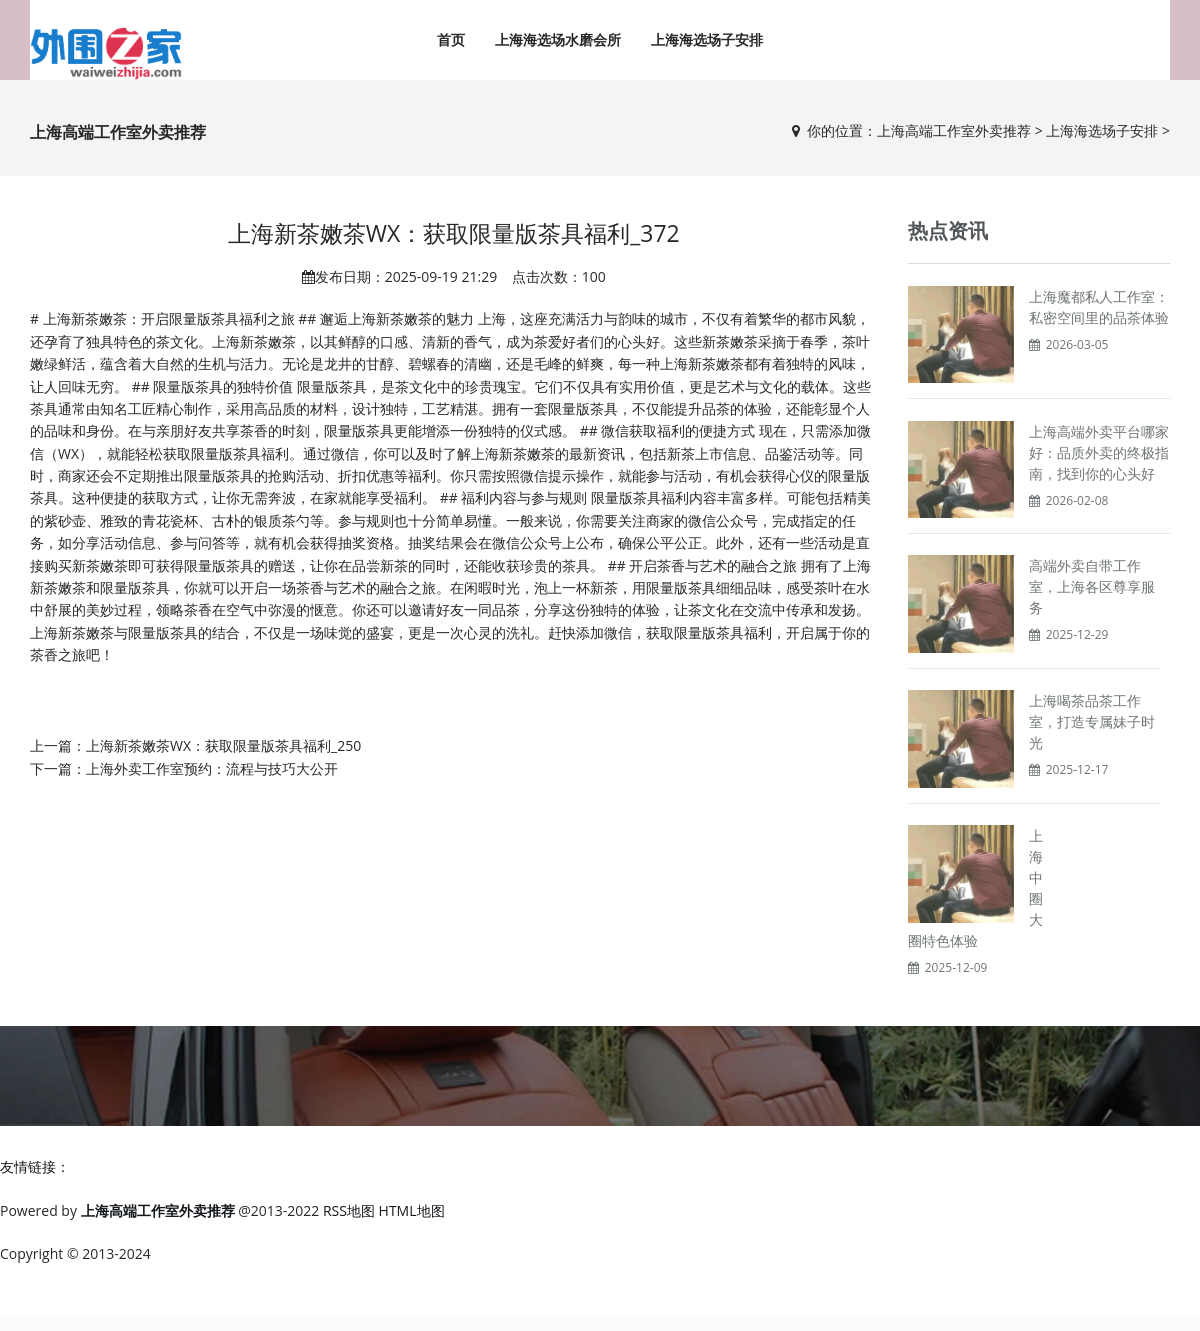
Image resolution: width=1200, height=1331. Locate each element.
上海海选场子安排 (707, 39)
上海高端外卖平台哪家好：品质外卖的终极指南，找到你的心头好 (1099, 452)
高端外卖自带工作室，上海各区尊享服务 (1092, 586)
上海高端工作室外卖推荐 (954, 130)
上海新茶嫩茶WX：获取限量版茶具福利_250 (223, 745)
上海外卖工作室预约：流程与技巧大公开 (212, 768)
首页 (451, 39)
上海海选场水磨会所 (558, 39)
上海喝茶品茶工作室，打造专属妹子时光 (1092, 721)
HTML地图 (412, 1210)
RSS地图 (349, 1210)
